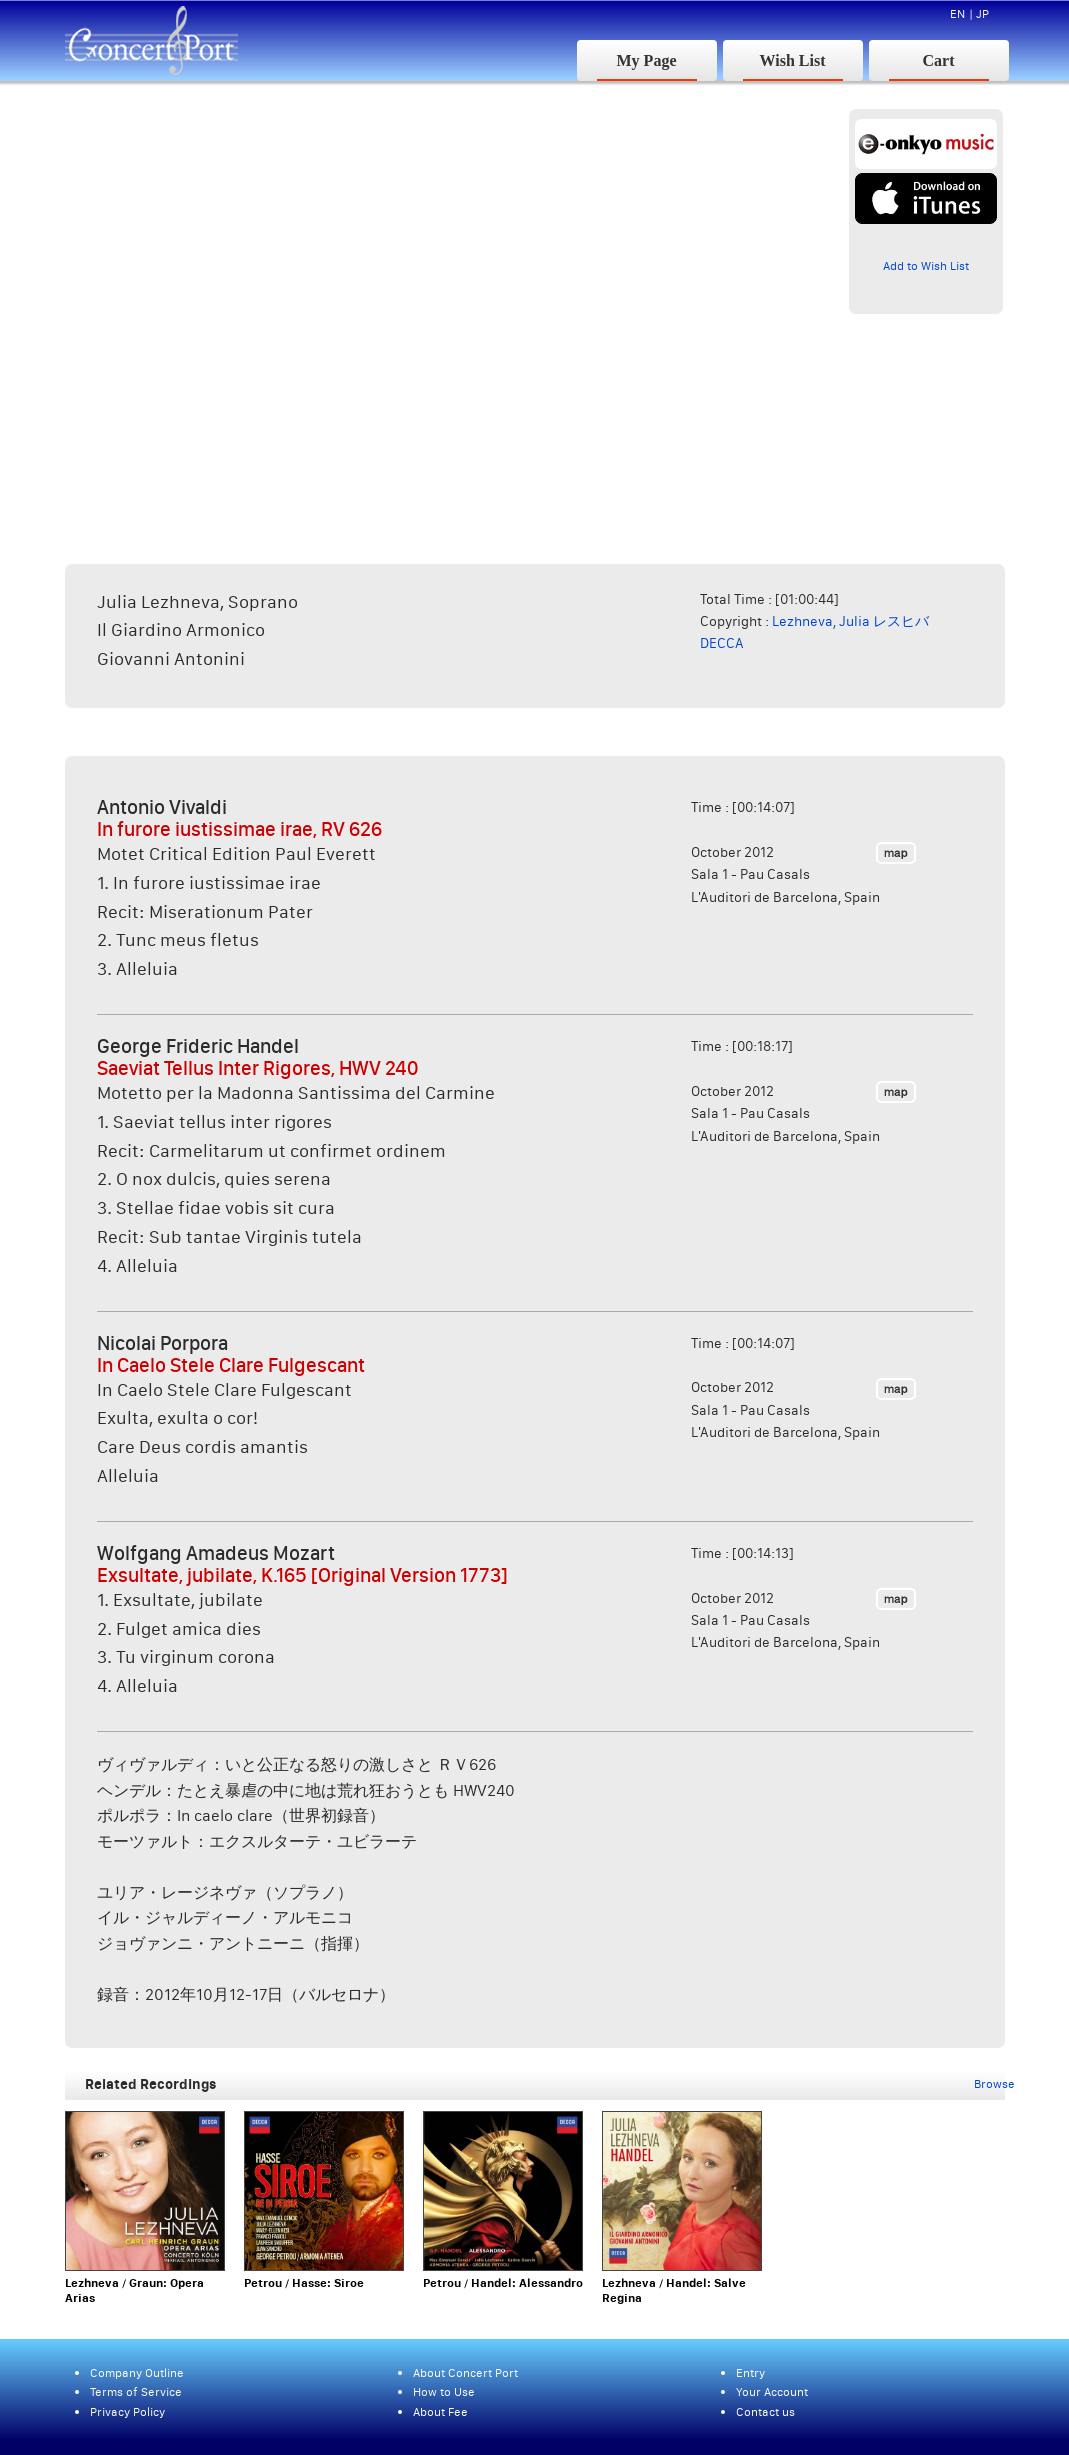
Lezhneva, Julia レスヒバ (850, 621)
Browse (994, 2083)
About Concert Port (465, 2372)
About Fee (440, 2411)
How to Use (444, 2391)
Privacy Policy (127, 2411)
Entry (750, 2372)
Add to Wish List (926, 265)
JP (982, 13)
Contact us (765, 2411)
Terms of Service (136, 2391)
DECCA (722, 643)
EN (957, 13)
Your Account (772, 2391)
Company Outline (137, 2372)
